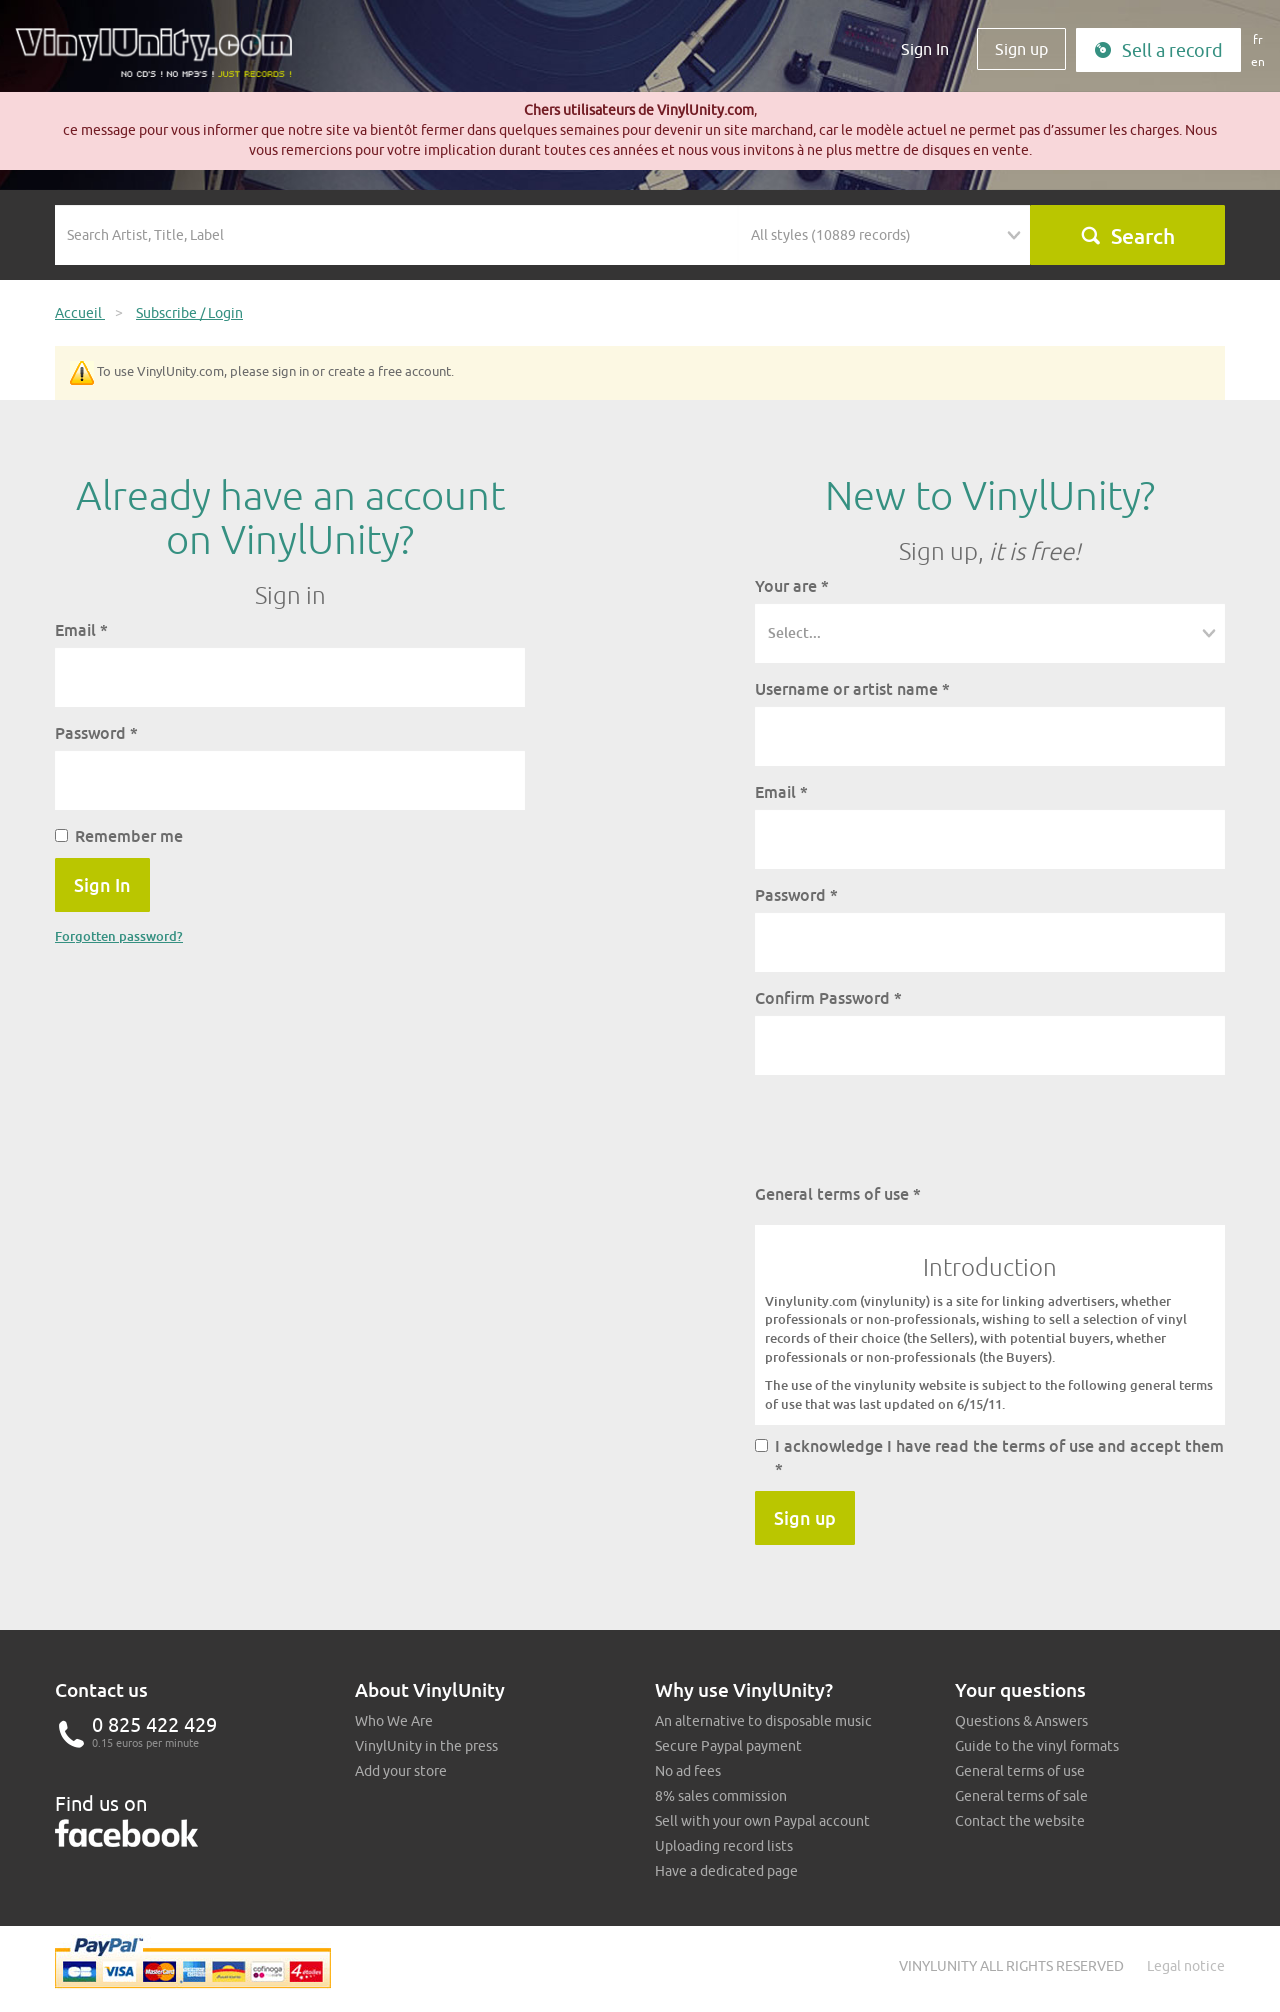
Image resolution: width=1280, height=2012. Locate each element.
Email (81, 630)
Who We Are (394, 1721)
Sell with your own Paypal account (762, 1821)
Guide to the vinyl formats (1037, 1746)
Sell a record (1158, 50)
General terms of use (838, 1194)
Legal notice (1186, 1966)
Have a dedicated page (726, 1871)
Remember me (119, 836)
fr (1258, 39)
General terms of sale (1021, 1796)
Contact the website (1020, 1821)
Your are (792, 586)
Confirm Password (828, 998)
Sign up (1021, 49)
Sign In (925, 49)
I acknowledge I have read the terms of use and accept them (989, 1457)
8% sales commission (721, 1796)
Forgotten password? (119, 936)
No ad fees (688, 1771)
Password (96, 733)
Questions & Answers (1021, 1721)
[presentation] (907, 1129)
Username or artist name (852, 689)
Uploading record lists (724, 1846)
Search (1127, 236)
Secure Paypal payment (728, 1746)
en (1258, 61)
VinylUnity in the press (426, 1746)
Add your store (401, 1771)
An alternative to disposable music (763, 1721)
